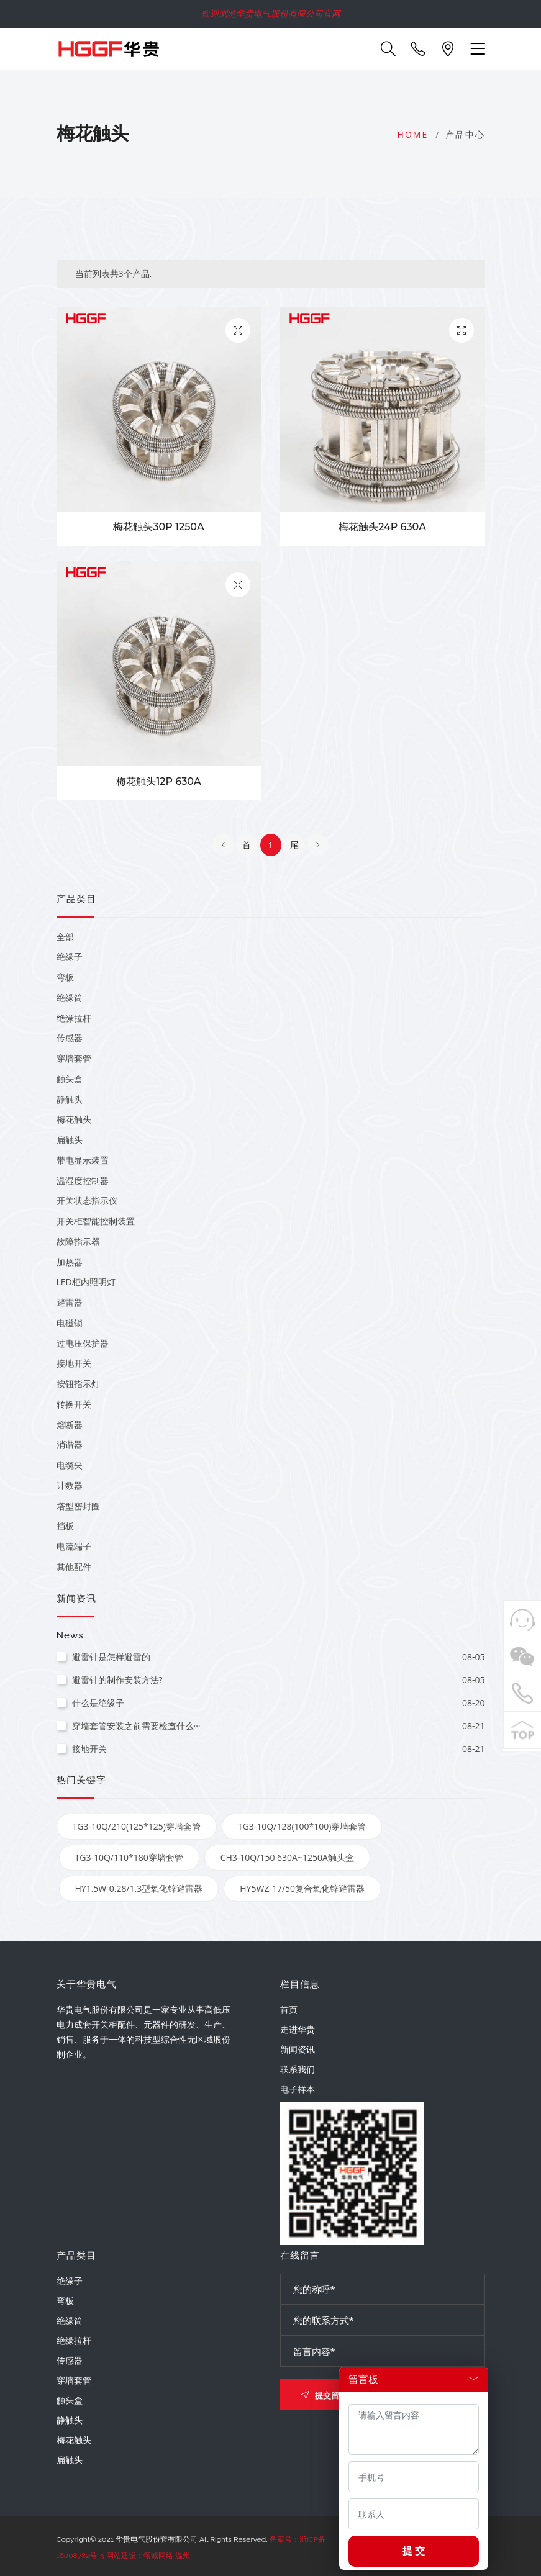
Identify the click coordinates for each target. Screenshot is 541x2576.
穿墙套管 (74, 1058)
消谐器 (70, 1444)
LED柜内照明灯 (86, 1282)
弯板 (65, 977)
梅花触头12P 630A (158, 781)
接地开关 (74, 1363)
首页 (289, 2009)
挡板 (65, 1526)
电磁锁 (70, 1323)
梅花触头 (74, 1119)
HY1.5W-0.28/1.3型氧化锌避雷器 (139, 1888)
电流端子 (74, 1546)
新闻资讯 (297, 2049)
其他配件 (74, 1567)
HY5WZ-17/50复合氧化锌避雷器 (302, 1888)
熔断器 (70, 1424)
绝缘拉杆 (74, 1018)
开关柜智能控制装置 (96, 1221)
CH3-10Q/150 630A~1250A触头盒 (287, 1857)
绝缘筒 (70, 997)
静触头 (70, 1099)
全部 (65, 936)
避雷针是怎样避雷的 (278, 1657)
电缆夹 (70, 1465)
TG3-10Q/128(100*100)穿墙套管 (302, 1826)
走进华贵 (297, 2029)
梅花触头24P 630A (382, 527)
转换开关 (74, 1404)
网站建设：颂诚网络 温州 (148, 2555)
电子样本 (297, 2089)
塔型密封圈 (78, 1506)
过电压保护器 (83, 1343)
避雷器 (70, 1302)
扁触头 (70, 1140)
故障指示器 (78, 1241)
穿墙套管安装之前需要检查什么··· (278, 1726)
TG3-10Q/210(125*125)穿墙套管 (137, 1826)
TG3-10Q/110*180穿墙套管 (129, 1857)
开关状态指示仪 (87, 1200)
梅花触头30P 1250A (158, 527)
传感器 (70, 1038)
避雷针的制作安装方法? (278, 1680)
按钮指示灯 (78, 1384)
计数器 (70, 1485)
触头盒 (70, 1079)
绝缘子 (70, 956)
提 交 (413, 2551)
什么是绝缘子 (278, 1703)
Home (413, 134)
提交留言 (324, 2395)
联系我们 (297, 2069)
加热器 (70, 1262)
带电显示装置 (83, 1160)
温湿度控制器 (83, 1180)
